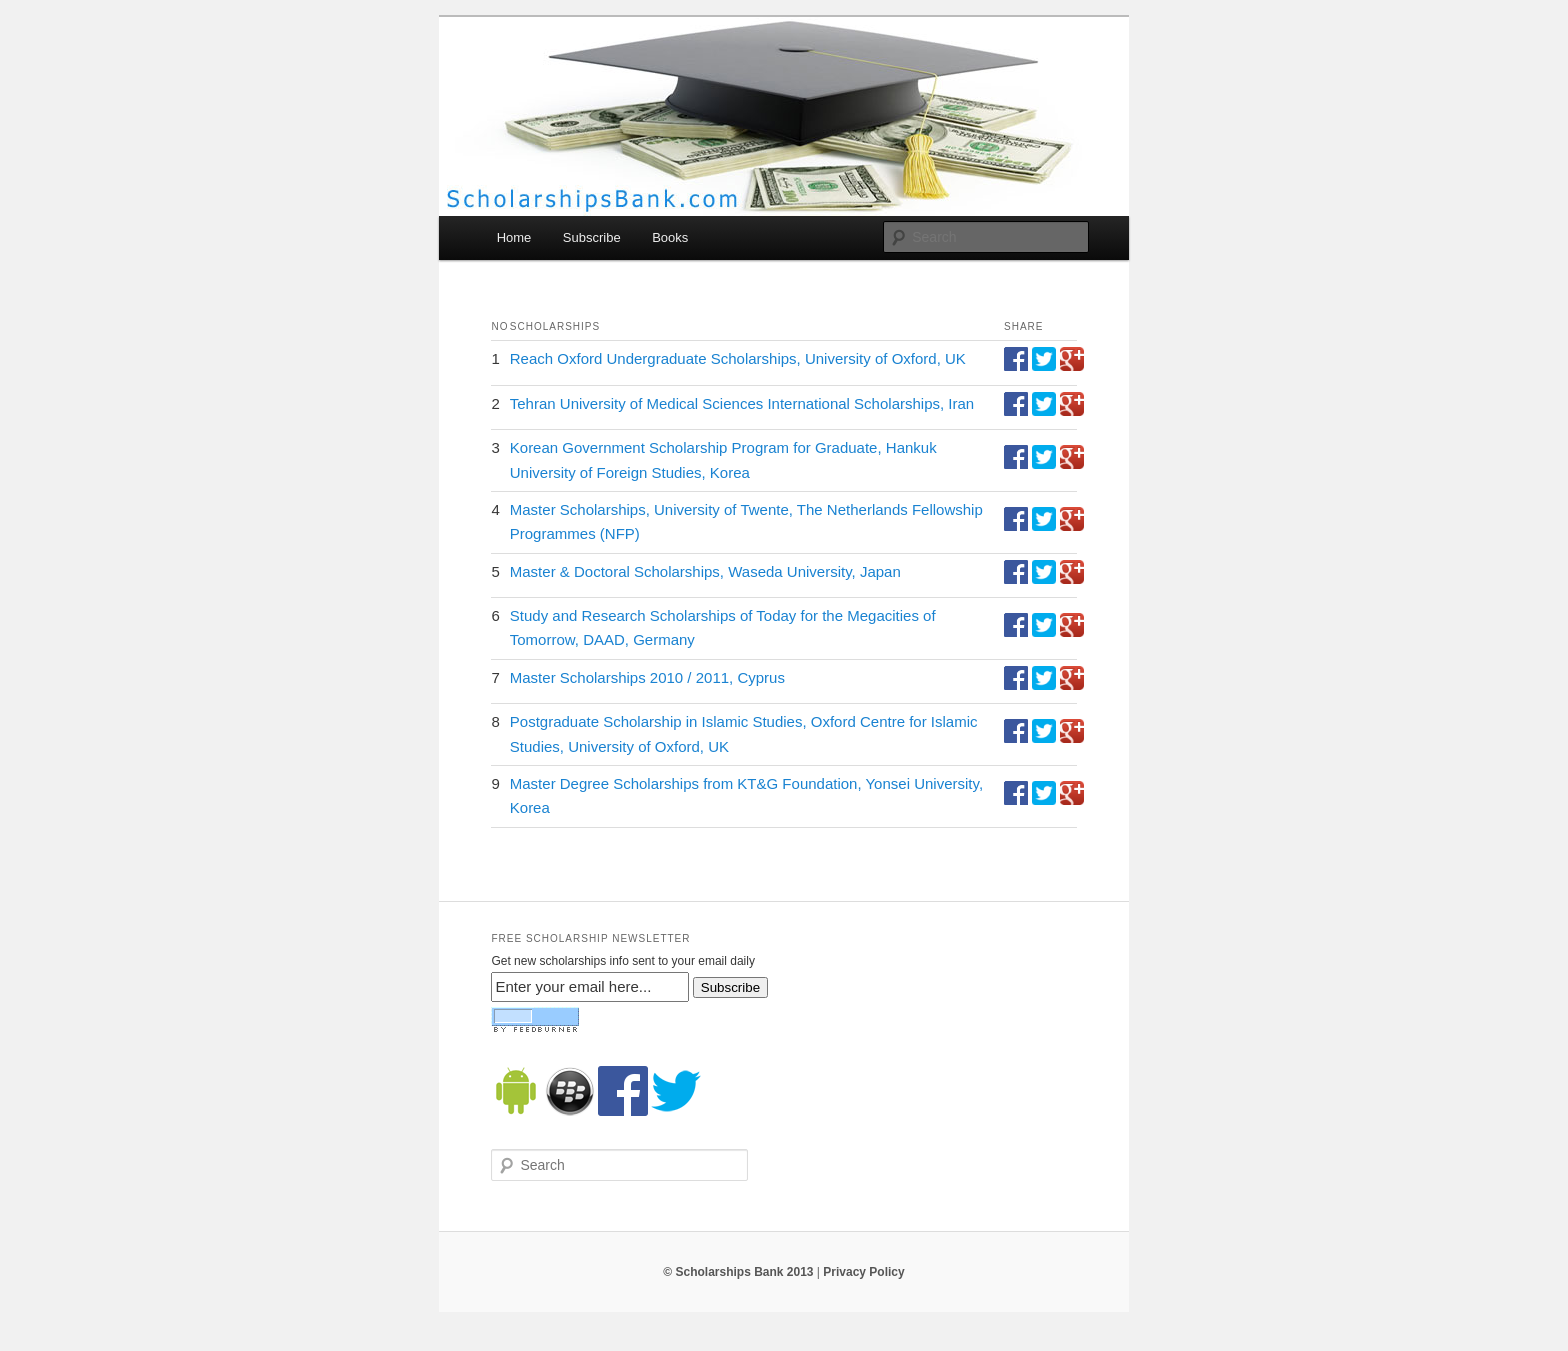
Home (514, 237)
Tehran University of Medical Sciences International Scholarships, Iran (742, 403)
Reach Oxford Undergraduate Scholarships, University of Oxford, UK (738, 358)
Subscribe (592, 237)
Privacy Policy (863, 1272)
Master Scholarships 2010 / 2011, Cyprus (647, 677)
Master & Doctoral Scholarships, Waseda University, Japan (705, 571)
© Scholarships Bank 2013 (738, 1272)
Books (670, 237)
